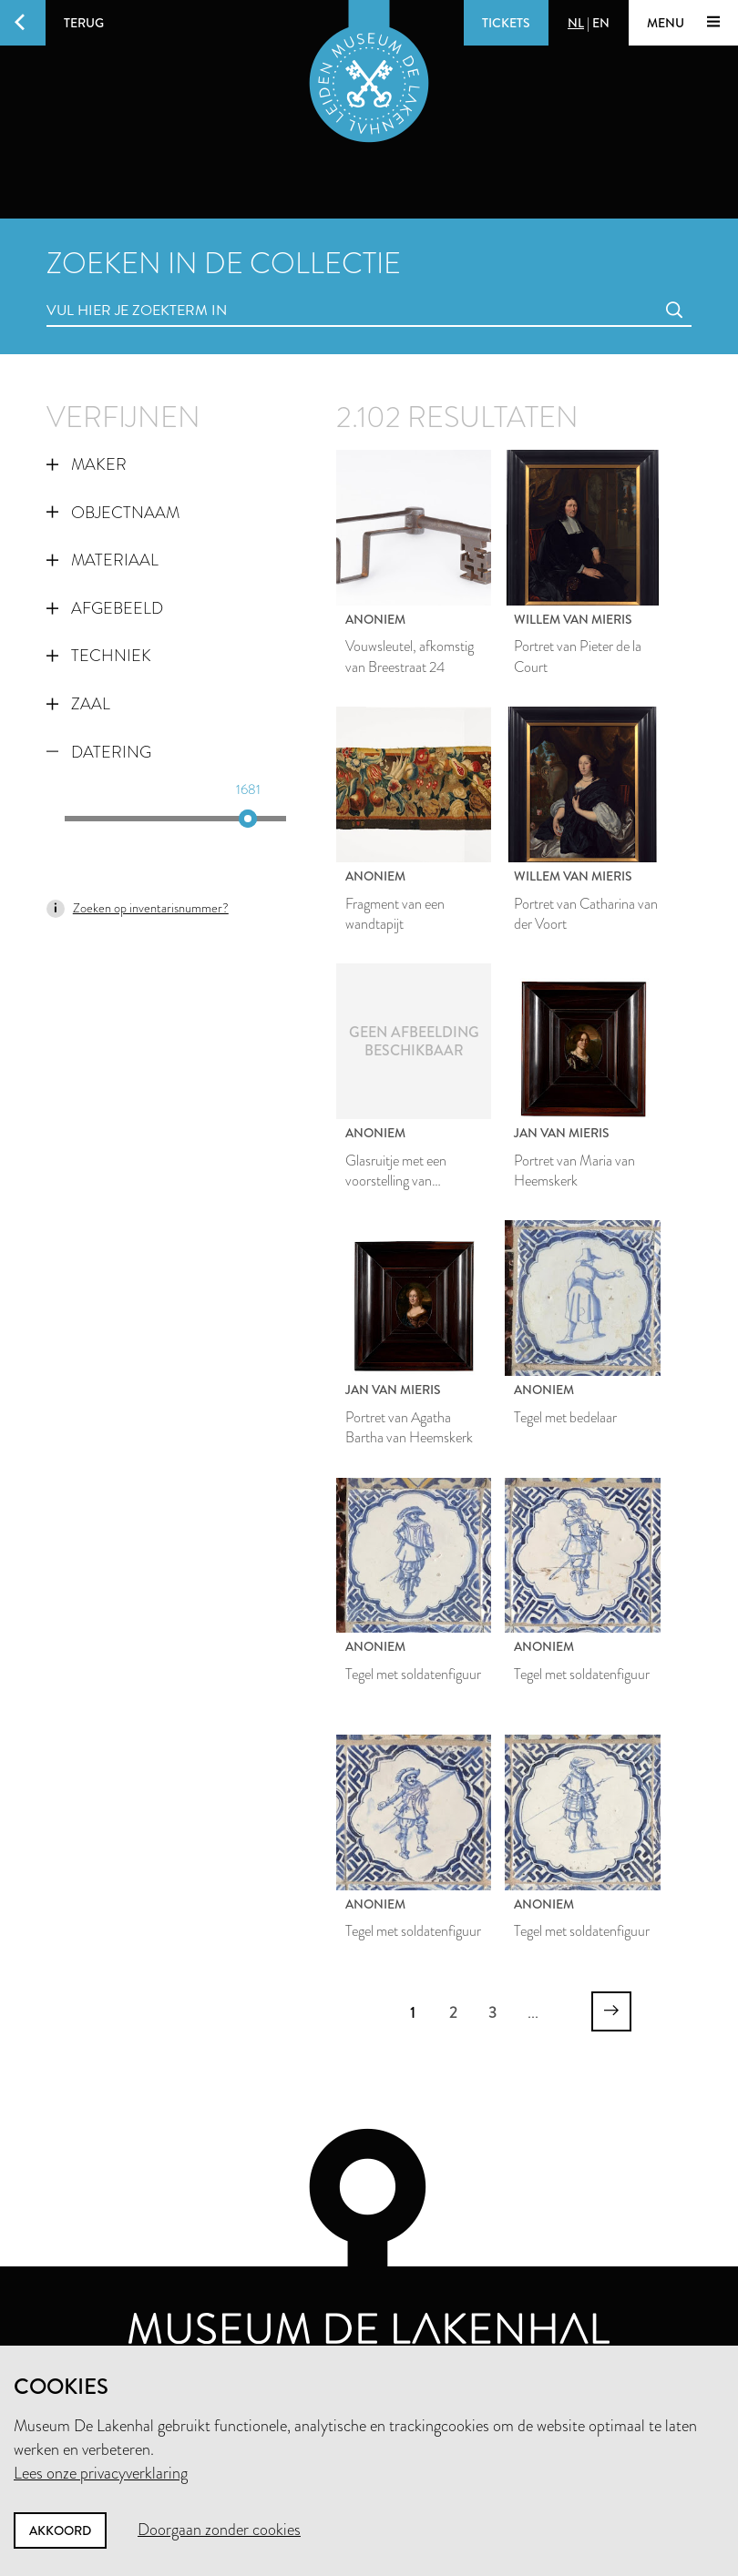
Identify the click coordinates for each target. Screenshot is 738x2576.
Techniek (98, 655)
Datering (98, 752)
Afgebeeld (104, 608)
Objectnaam (112, 512)
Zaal (78, 704)
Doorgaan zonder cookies (219, 2529)
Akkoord (60, 2530)
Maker (86, 464)
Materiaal (102, 560)
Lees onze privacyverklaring (101, 2473)
